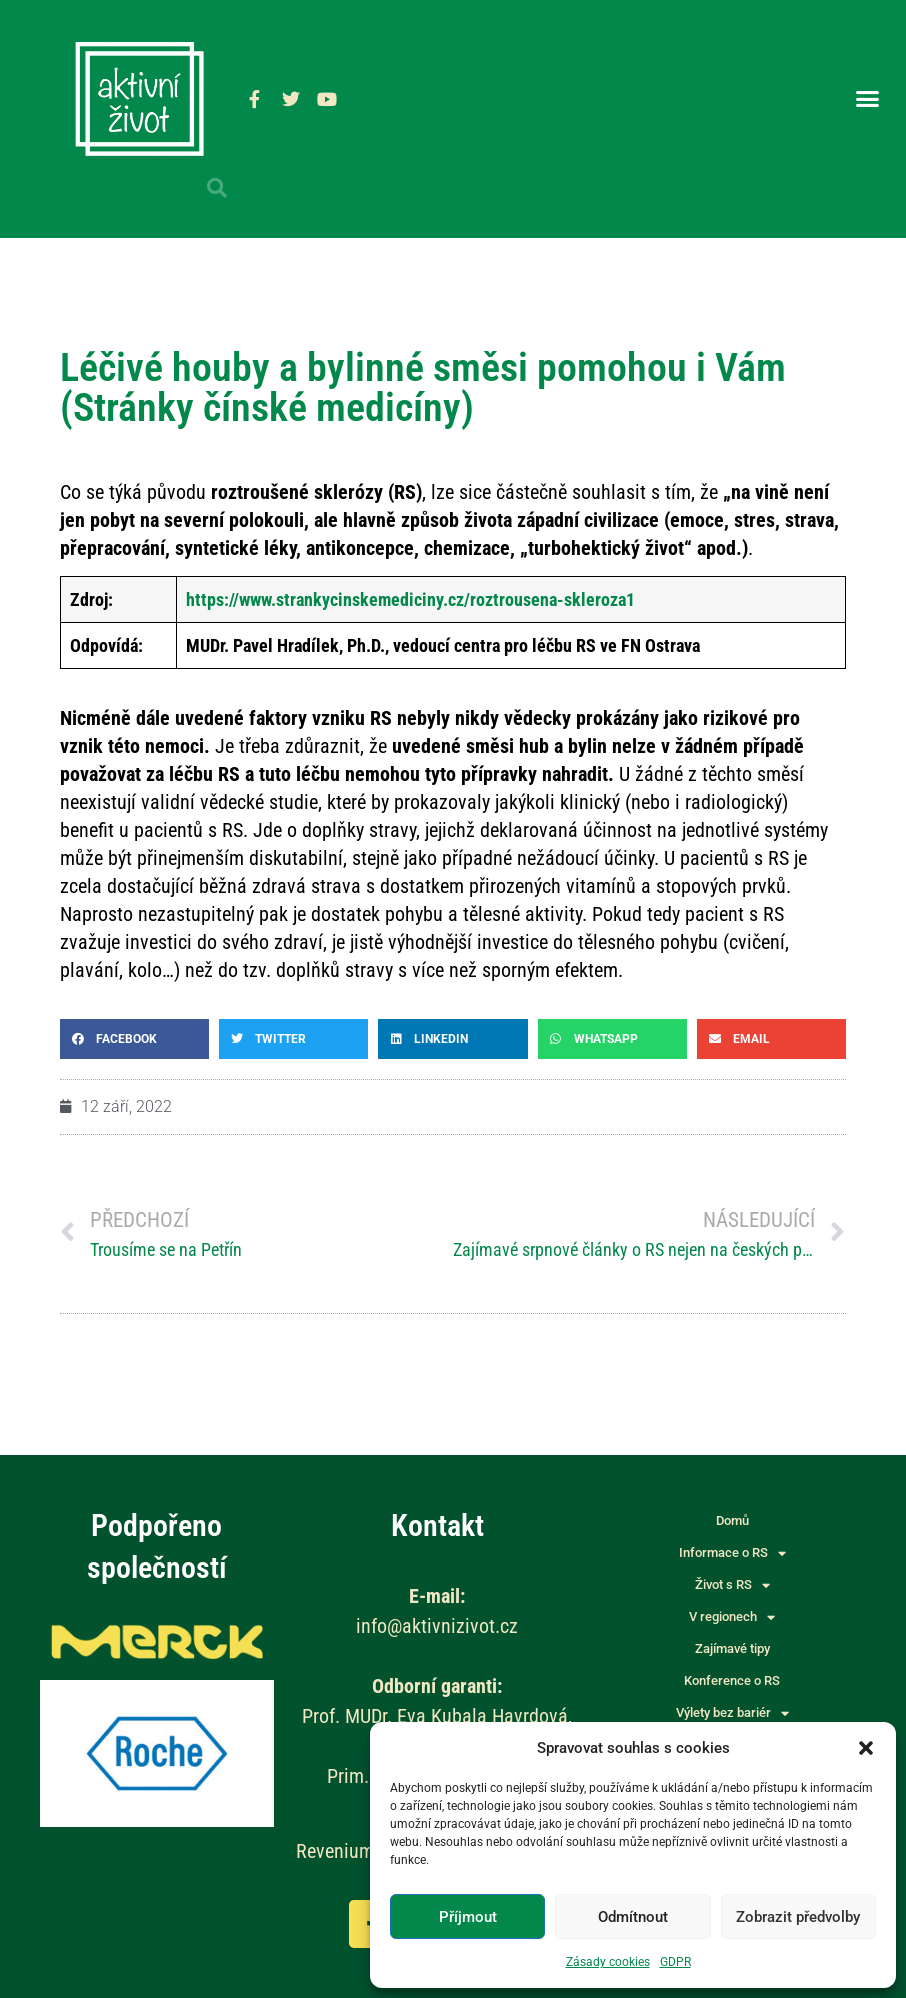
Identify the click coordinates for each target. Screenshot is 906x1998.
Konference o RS (732, 1680)
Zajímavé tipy (732, 1648)
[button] (866, 1748)
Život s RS (732, 1585)
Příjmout (468, 1917)
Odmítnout (633, 1917)
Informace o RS (732, 1553)
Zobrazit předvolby (798, 1917)
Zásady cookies (608, 1962)
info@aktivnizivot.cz (437, 1626)
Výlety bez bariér (732, 1713)
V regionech (732, 1617)
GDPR (675, 1962)
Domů (732, 1520)
